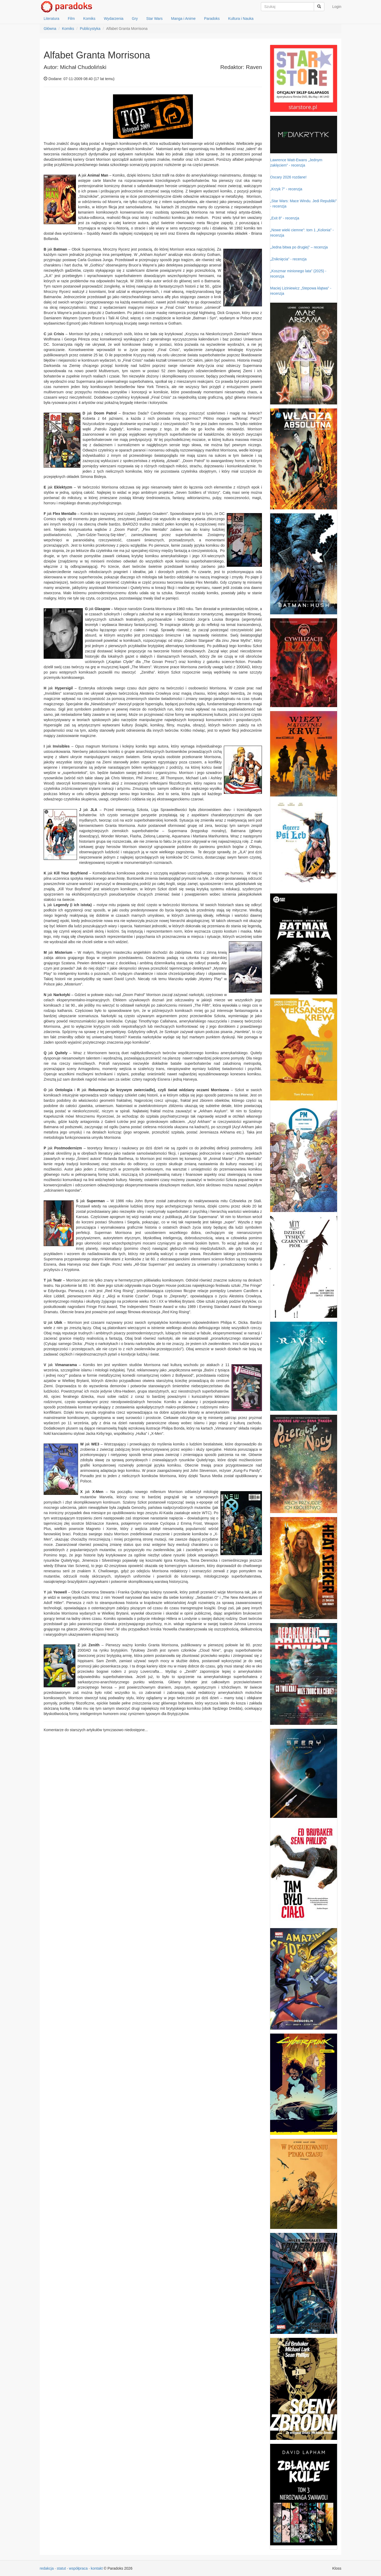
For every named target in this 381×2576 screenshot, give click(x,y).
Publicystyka (90, 28)
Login (336, 6)
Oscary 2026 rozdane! (288, 177)
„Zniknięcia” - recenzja (288, 259)
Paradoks (212, 18)
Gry (135, 18)
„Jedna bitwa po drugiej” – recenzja (299, 247)
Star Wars (154, 18)
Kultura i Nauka (240, 18)
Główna (50, 28)
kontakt (97, 2568)
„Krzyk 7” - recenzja (286, 189)
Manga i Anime (183, 18)
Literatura (51, 18)
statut (61, 2568)
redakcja (47, 2568)
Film (71, 18)
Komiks (89, 18)
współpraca (78, 2568)
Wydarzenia (114, 18)
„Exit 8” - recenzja (284, 218)
